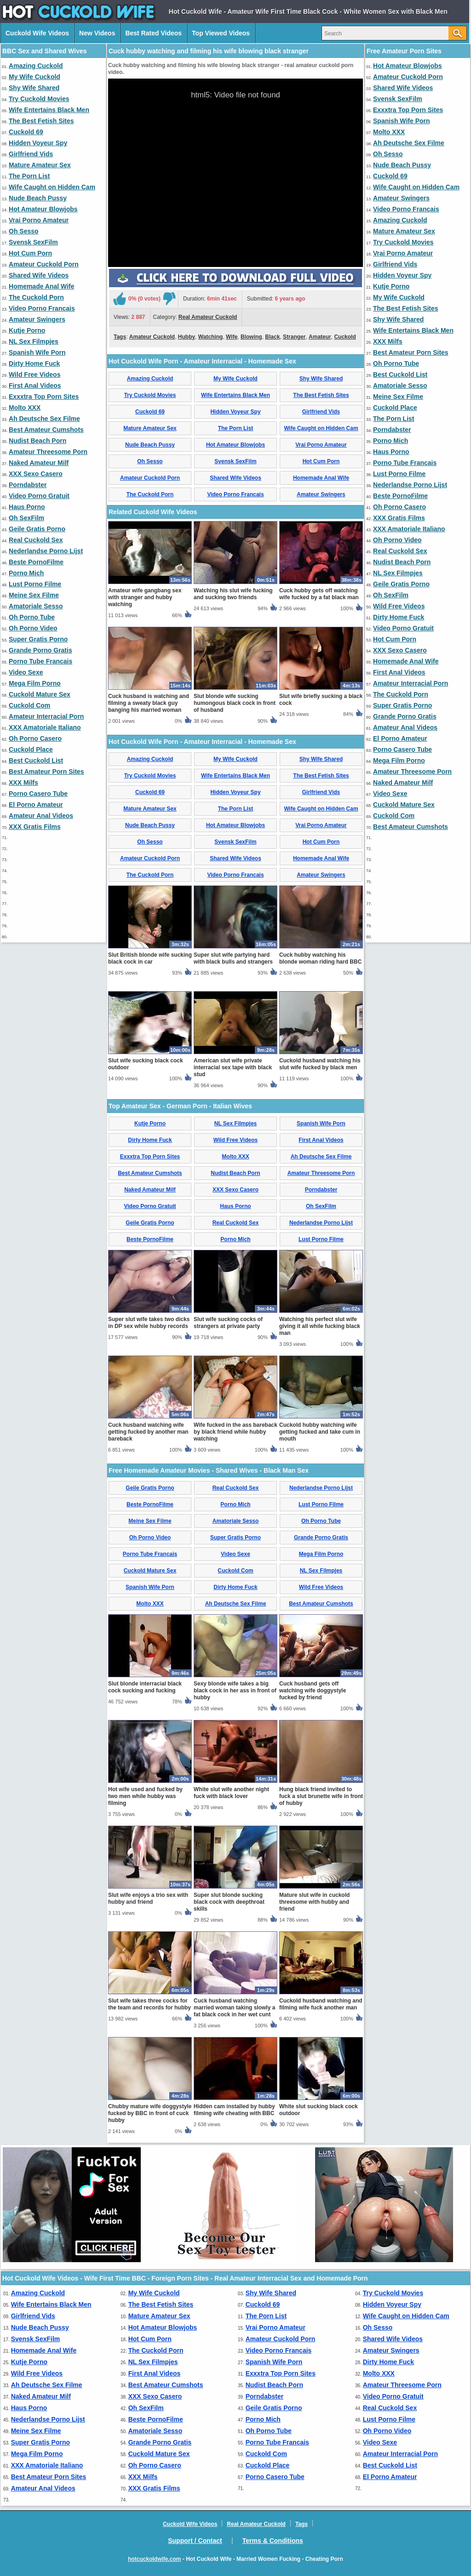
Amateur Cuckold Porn (44, 264)
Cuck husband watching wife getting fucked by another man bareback (148, 1432)
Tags (120, 337)
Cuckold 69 (26, 132)
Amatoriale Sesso (36, 606)
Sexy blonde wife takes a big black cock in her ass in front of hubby (235, 1690)
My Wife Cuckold (34, 76)
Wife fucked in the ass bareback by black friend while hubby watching (235, 1432)
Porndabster (27, 484)
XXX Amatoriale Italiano (45, 727)
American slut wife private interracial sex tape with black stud (233, 1067)
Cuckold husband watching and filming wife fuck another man (320, 2004)
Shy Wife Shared (34, 87)
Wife (231, 337)
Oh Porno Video (33, 628)
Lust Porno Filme (35, 584)
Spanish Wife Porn (37, 352)
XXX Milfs (23, 782)
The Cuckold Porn (36, 297)
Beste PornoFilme (36, 562)
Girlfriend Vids (31, 154)
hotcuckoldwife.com (154, 2559)
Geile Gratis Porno (37, 529)
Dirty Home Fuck (34, 363)
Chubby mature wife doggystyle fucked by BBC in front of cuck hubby (149, 2113)
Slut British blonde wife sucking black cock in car (150, 958)
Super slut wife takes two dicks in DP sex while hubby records (149, 1322)
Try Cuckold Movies (39, 98)
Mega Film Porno (35, 683)
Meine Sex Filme (34, 595)
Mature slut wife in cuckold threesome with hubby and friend (314, 1902)
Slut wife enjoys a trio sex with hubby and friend (148, 1898)
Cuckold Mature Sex (39, 694)
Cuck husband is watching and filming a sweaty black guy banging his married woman (148, 703)
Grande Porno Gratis (40, 650)
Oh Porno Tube (32, 617)
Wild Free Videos (34, 374)
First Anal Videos (35, 385)
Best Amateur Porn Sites (46, 771)
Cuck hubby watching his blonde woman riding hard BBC (320, 958)
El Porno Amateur (36, 804)
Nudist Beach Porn (37, 440)
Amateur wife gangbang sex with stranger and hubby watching (144, 597)
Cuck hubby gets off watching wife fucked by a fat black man (319, 594)
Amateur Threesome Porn (48, 451)
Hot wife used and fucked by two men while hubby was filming (145, 1796)
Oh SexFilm (26, 518)
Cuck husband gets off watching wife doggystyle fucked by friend (312, 1690)
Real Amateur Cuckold (207, 317)
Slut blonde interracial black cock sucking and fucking (145, 1687)
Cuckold (345, 337)
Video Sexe (26, 672)
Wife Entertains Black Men (49, 109)
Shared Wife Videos (39, 275)
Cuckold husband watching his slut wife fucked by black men (320, 1064)
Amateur (320, 337)
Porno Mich (26, 573)
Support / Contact (195, 2540)
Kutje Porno (27, 330)
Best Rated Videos (153, 33)
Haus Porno (27, 507)
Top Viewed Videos (221, 33)
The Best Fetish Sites (41, 121)
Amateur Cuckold (152, 337)
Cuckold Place (31, 749)
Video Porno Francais (42, 308)
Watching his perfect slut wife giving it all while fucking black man (319, 1326)
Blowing (251, 337)
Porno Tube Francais (40, 661)
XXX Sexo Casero (36, 473)
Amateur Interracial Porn (46, 716)
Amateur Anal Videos (41, 815)
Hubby (186, 337)
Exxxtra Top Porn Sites (44, 396)
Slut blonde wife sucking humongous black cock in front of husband (235, 703)
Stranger (294, 337)
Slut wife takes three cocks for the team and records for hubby (149, 2004)
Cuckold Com (29, 705)
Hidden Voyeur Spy (38, 143)
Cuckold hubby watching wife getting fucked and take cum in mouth (319, 1432)
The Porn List (29, 176)
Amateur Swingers (37, 319)
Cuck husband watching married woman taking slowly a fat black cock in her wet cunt (234, 2007)
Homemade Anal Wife (42, 286)
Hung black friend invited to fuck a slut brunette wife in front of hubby (321, 1796)
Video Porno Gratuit (39, 495)
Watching (210, 337)
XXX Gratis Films (35, 826)
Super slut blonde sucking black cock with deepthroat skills (229, 1902)
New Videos (97, 33)
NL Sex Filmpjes (33, 341)
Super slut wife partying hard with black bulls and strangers (233, 958)
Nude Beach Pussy (38, 198)
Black (272, 337)
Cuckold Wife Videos (37, 33)
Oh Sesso (24, 231)
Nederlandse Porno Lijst (46, 551)
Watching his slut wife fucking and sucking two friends (233, 594)
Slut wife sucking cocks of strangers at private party (228, 1322)
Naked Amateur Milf (39, 462)
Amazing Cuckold (36, 65)
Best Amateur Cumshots (46, 429)
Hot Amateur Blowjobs (43, 209)
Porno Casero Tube (38, 793)
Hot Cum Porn (30, 253)
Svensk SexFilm (33, 242)
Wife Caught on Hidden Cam (52, 187)
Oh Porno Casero (35, 738)
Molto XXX (24, 407)
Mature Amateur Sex (40, 165)
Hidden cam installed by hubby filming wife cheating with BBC (234, 2109)
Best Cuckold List (36, 760)
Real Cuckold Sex (36, 540)
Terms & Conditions (272, 2540)
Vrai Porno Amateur (39, 220)
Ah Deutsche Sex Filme (44, 418)
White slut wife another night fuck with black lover (231, 1792)
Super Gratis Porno (38, 639)
